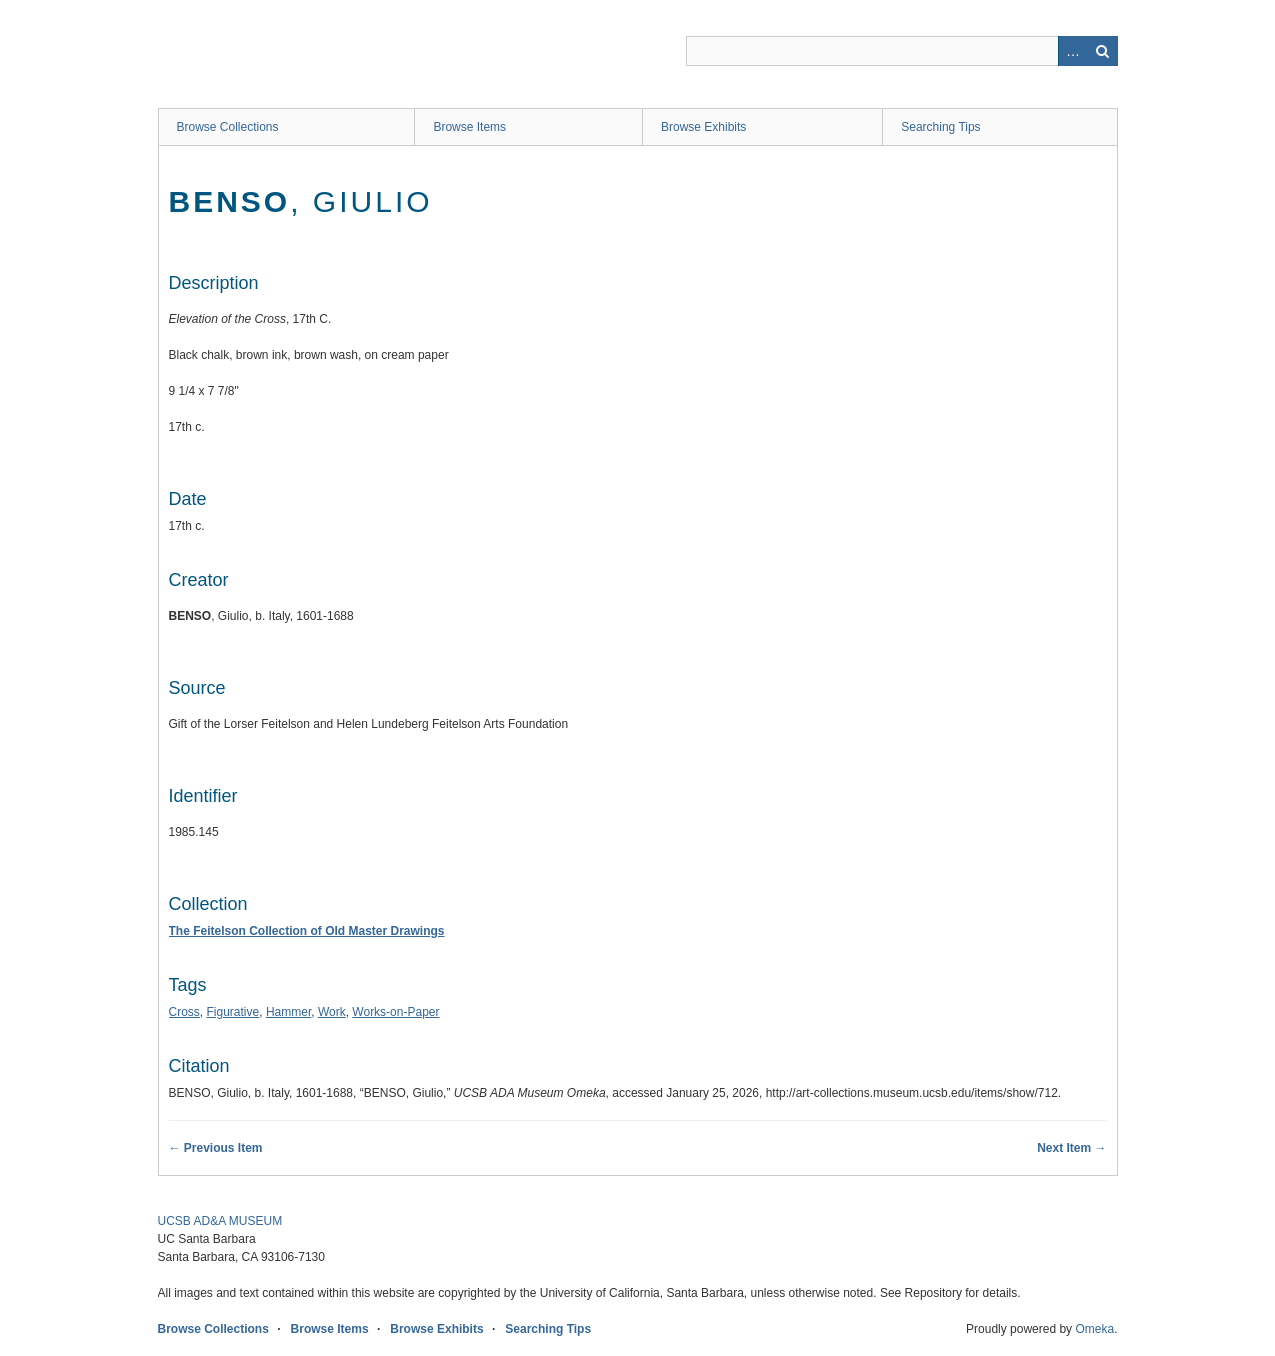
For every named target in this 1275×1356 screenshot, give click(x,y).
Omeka (1094, 1329)
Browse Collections (228, 127)
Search (1103, 51)
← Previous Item (216, 1148)
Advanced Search (1073, 51)
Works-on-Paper (395, 1012)
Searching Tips (940, 127)
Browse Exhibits (703, 127)
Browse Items (469, 127)
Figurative (233, 1012)
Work (332, 1012)
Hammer (288, 1012)
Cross (184, 1012)
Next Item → (1071, 1148)
